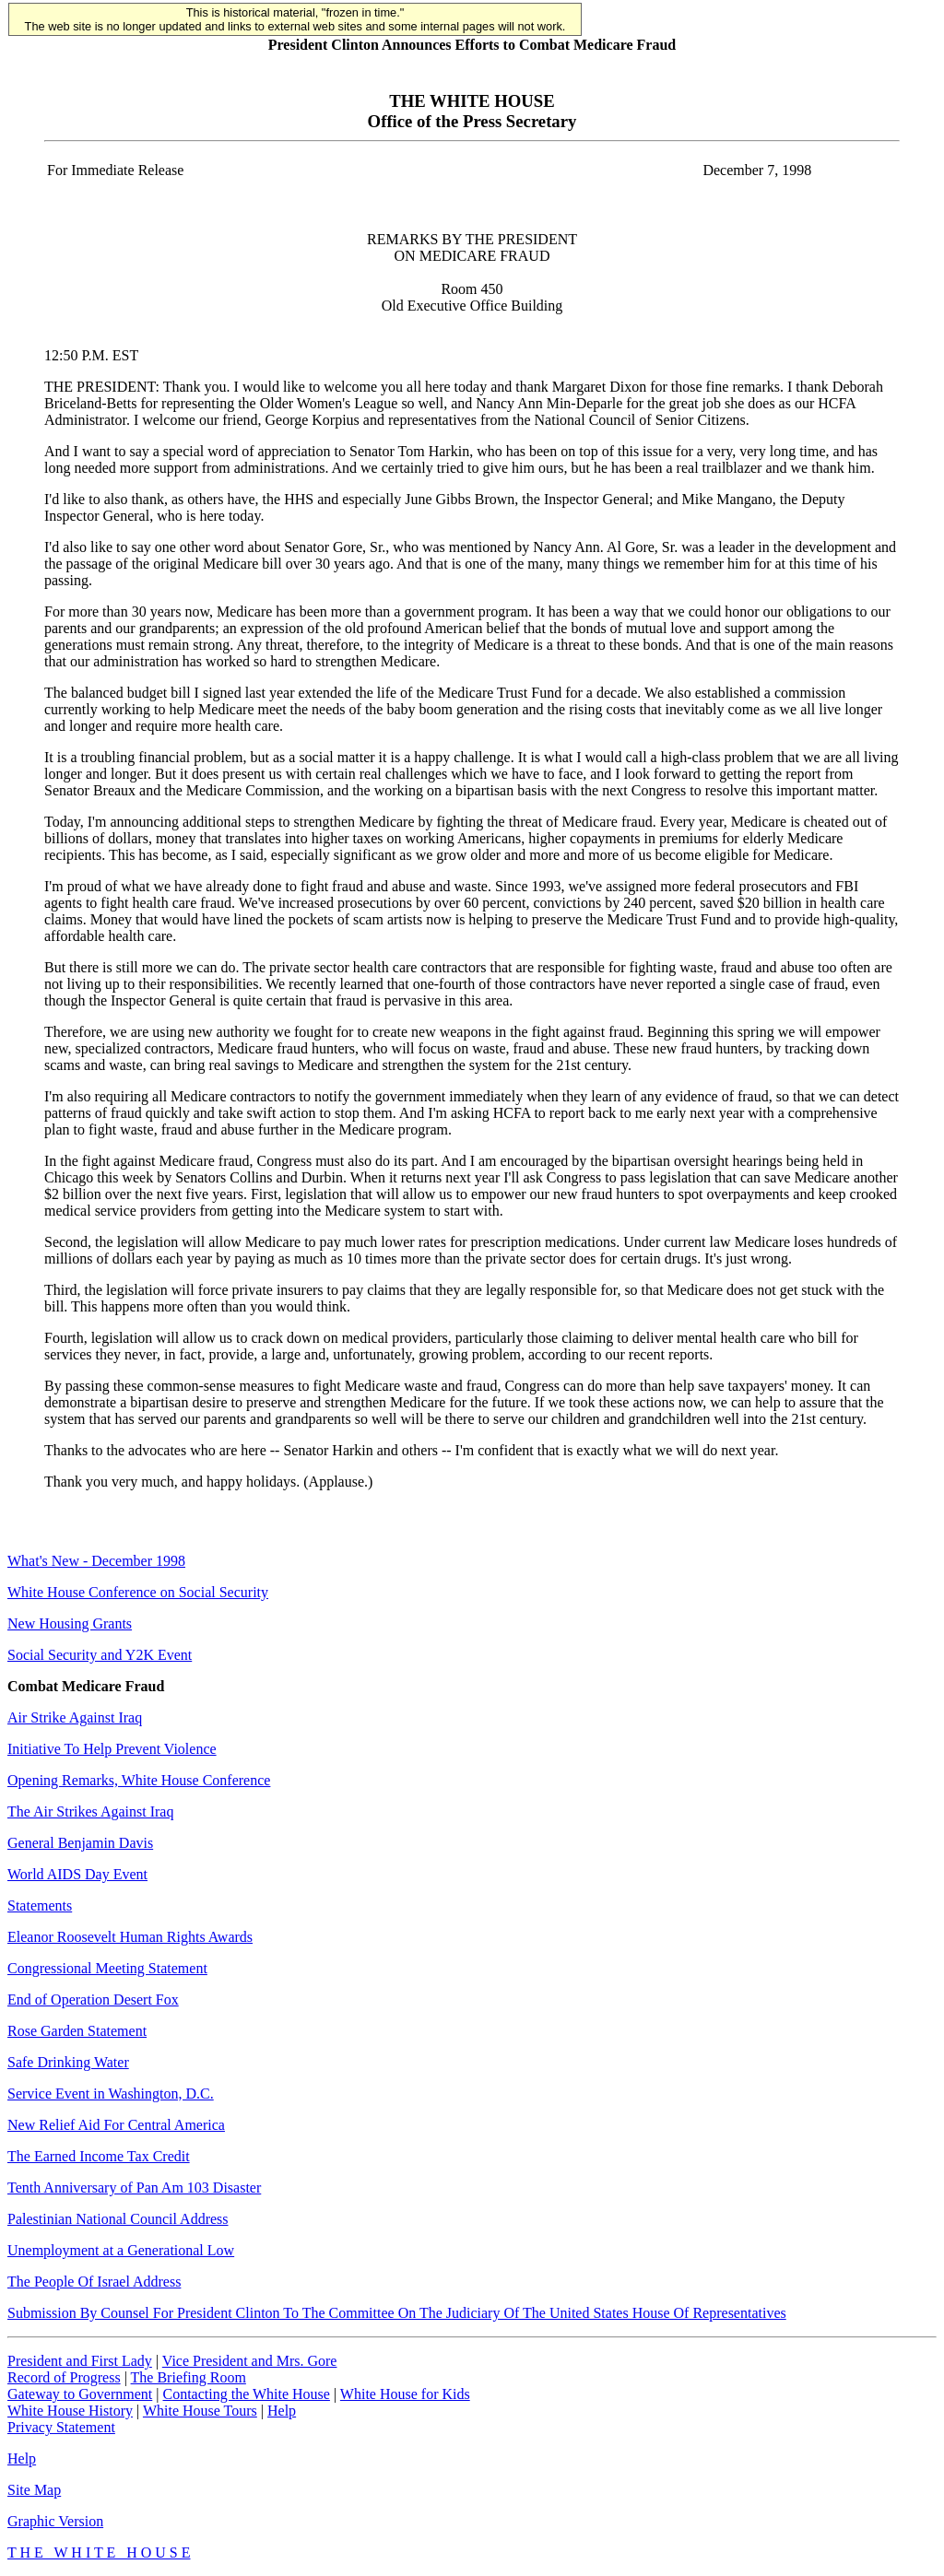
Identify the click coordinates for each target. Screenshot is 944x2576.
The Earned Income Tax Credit (98, 2156)
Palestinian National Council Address (118, 2219)
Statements (39, 1905)
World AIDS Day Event (77, 1874)
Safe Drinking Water (68, 2062)
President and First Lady (79, 2361)
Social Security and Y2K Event (99, 1655)
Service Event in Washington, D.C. (110, 2093)
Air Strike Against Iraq (74, 1717)
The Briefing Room (188, 2377)
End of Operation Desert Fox (93, 1999)
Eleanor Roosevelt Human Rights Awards (130, 1937)
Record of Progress (64, 2377)
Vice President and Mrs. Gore (249, 2361)
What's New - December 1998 (96, 1561)
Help (281, 2410)
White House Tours (200, 2410)
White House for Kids (405, 2394)
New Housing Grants (69, 1623)
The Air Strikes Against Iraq (90, 1811)
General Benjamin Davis (80, 1843)
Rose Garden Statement (77, 2031)
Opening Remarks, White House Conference (138, 1780)
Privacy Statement (61, 2427)
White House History (70, 2410)
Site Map (34, 2490)
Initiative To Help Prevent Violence (112, 1749)
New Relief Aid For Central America (116, 2125)
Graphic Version (55, 2521)
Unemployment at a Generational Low (120, 2250)
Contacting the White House (245, 2394)
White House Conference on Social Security (137, 1592)
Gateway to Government (79, 2394)
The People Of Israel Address (94, 2281)
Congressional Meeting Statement (107, 1968)
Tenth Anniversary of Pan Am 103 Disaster (134, 2187)
